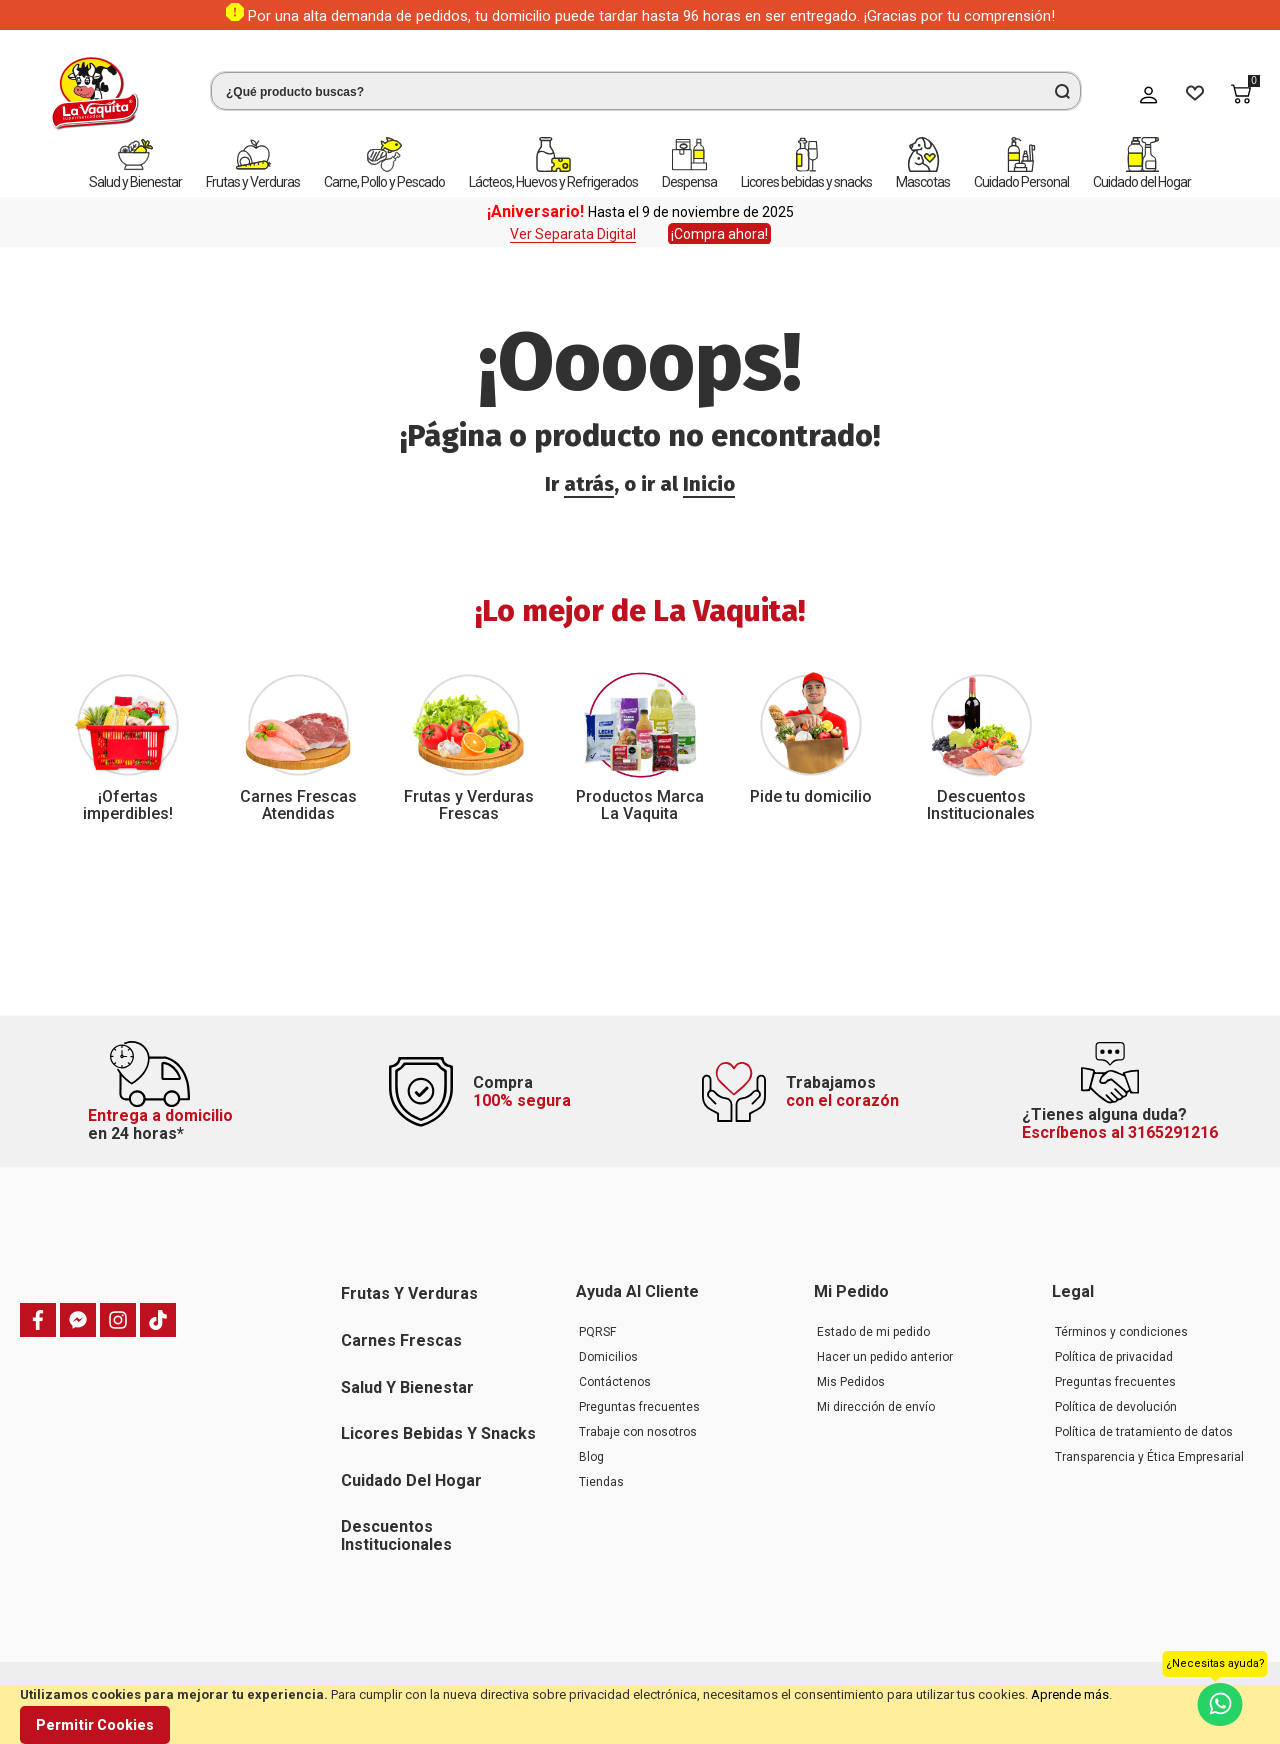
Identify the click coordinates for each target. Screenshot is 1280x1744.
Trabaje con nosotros (638, 1432)
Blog (591, 1457)
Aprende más (1070, 1694)
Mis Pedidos (851, 1382)
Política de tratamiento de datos (1144, 1432)
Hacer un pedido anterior (885, 1357)
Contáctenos (615, 1382)
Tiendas (601, 1482)
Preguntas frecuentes (639, 1407)
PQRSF (597, 1332)
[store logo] (95, 93)
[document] (640, 1714)
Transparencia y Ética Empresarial (1149, 1457)
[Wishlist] (1195, 94)
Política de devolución (1116, 1407)
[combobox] (646, 91)
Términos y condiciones (1121, 1332)
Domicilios (608, 1357)
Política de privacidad (1114, 1357)
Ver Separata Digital (573, 234)
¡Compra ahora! (719, 234)
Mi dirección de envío (876, 1407)
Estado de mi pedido (873, 1332)
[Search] (1062, 91)
